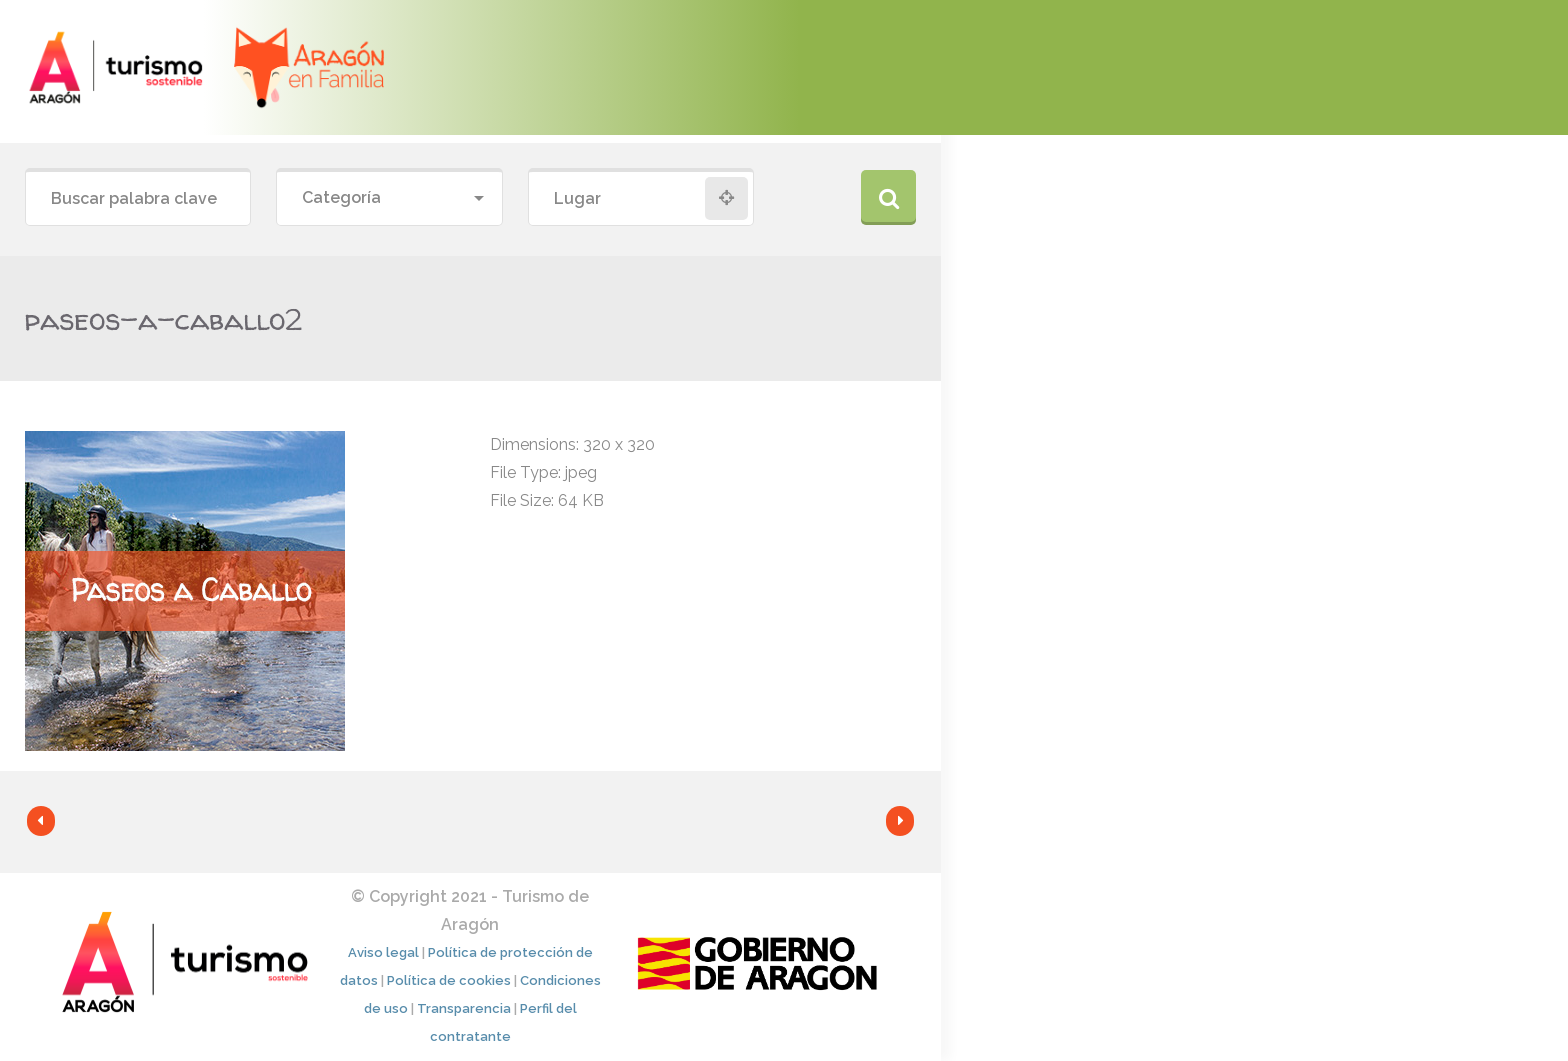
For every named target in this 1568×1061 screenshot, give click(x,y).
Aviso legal (383, 952)
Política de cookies (449, 980)
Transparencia (464, 1008)
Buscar (888, 197)
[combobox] (389, 198)
